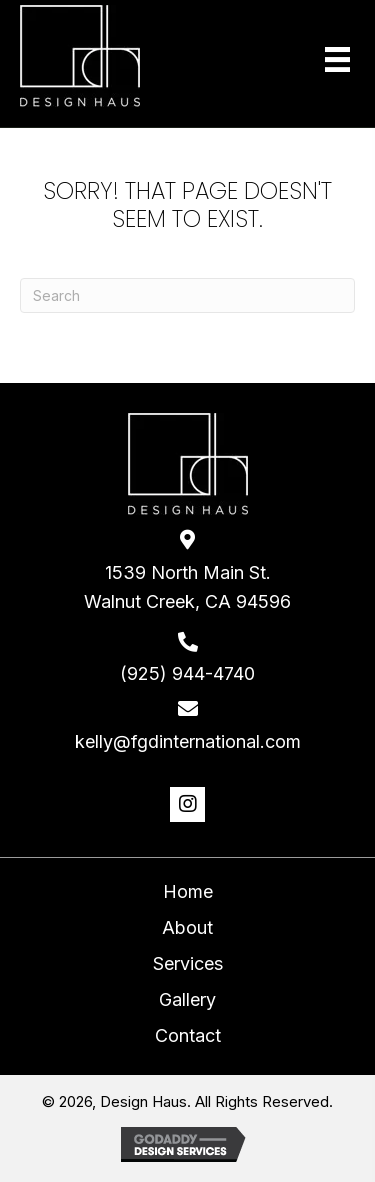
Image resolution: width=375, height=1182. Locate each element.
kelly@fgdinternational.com (188, 741)
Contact (188, 1035)
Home (188, 891)
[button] (187, 804)
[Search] (187, 295)
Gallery (187, 999)
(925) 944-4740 (187, 673)
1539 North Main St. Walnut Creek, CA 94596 (187, 587)
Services (188, 963)
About (187, 927)
